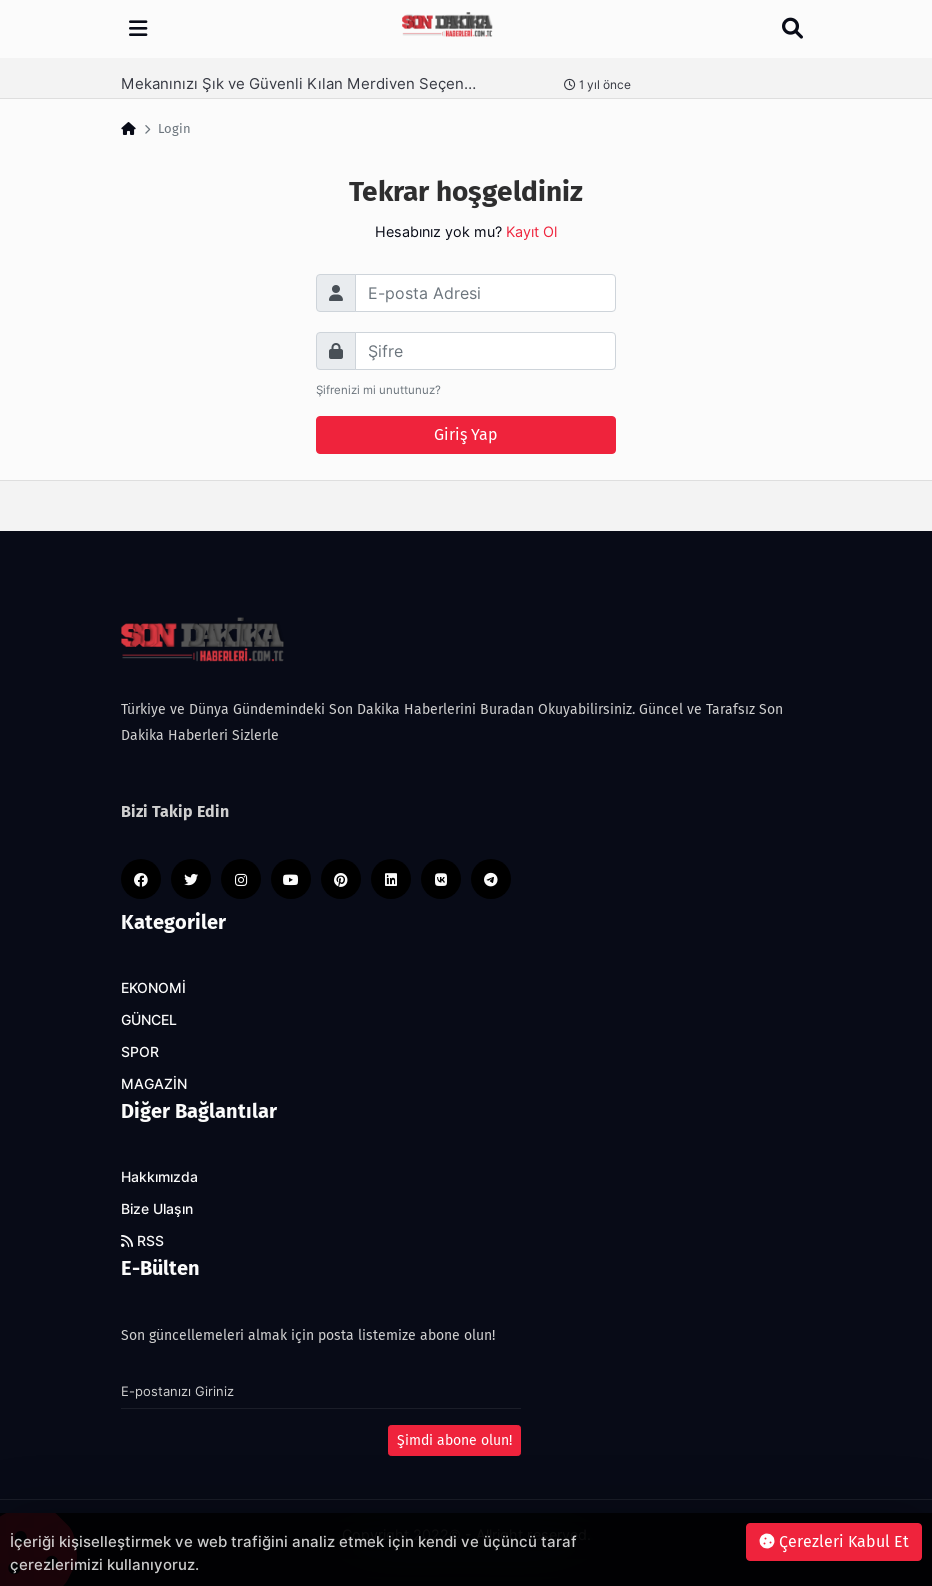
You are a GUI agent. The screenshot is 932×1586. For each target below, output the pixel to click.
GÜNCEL (149, 1020)
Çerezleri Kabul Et (834, 1541)
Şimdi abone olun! (454, 1440)
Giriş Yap (466, 434)
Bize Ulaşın (157, 1209)
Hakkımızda (159, 1177)
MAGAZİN (154, 1084)
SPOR (140, 1052)
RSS (142, 1241)
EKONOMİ (153, 988)
